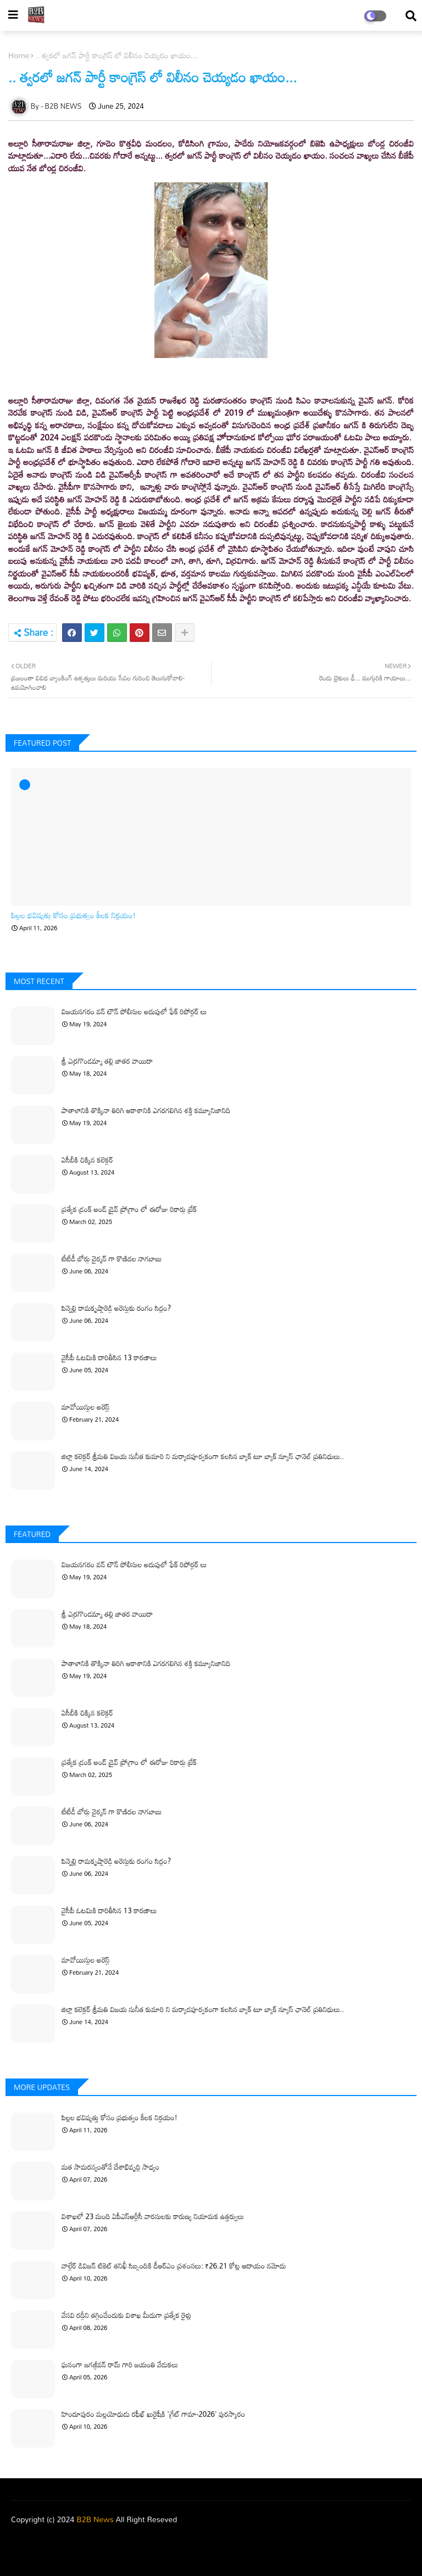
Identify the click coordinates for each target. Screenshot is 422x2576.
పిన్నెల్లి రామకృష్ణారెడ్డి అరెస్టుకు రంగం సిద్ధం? (116, 1308)
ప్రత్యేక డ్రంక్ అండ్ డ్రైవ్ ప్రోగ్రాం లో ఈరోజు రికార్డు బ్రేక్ (129, 1209)
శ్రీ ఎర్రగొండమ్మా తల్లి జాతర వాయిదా (107, 1061)
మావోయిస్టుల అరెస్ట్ (86, 1407)
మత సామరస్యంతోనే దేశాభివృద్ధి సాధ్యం (110, 2167)
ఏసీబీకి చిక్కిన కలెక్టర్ (87, 1160)
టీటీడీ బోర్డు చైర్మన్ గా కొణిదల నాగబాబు (112, 1259)
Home (18, 55)
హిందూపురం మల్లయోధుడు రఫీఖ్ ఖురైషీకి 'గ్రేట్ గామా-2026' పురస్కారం (153, 2414)
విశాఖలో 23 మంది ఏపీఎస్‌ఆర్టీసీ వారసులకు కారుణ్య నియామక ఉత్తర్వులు (153, 2216)
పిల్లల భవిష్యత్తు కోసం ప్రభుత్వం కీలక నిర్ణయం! (73, 915)
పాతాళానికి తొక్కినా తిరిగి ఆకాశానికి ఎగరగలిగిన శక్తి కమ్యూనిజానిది (146, 1110)
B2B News (94, 2519)
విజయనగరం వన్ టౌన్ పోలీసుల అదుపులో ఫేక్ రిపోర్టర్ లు (134, 1011)
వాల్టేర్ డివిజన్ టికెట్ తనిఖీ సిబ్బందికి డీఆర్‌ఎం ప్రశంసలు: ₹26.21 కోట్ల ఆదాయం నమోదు (174, 2266)
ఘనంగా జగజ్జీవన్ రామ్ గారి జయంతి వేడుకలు (120, 2365)
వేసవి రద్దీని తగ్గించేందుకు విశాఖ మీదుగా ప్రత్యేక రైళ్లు (126, 2315)
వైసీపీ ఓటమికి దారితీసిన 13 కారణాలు (109, 1357)
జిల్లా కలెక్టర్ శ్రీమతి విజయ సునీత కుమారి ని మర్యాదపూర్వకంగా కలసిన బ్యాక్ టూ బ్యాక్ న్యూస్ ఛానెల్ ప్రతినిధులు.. (203, 1456)
